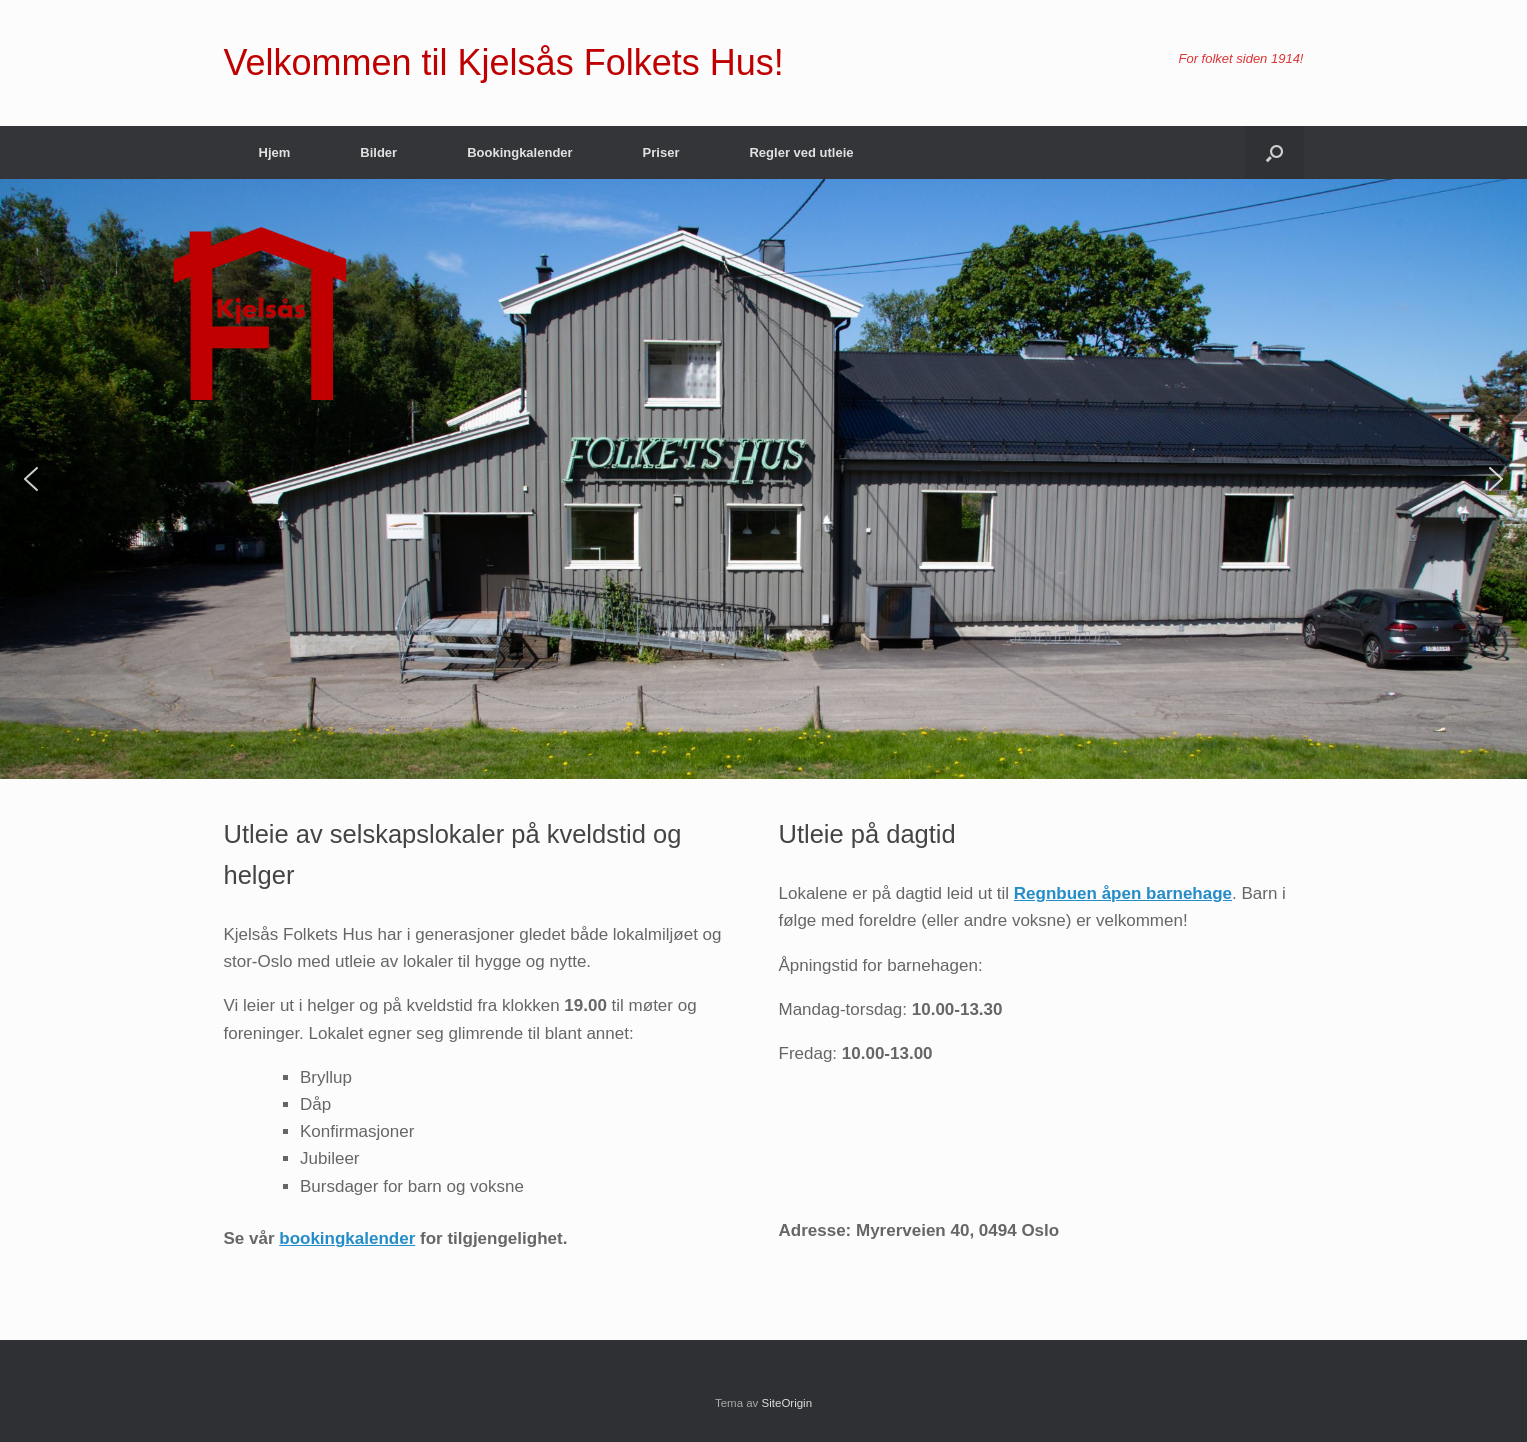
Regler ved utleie (801, 152)
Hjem (275, 152)
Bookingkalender (519, 152)
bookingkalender (347, 1238)
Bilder (378, 152)
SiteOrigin (787, 1403)
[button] (1274, 152)
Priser (661, 152)
